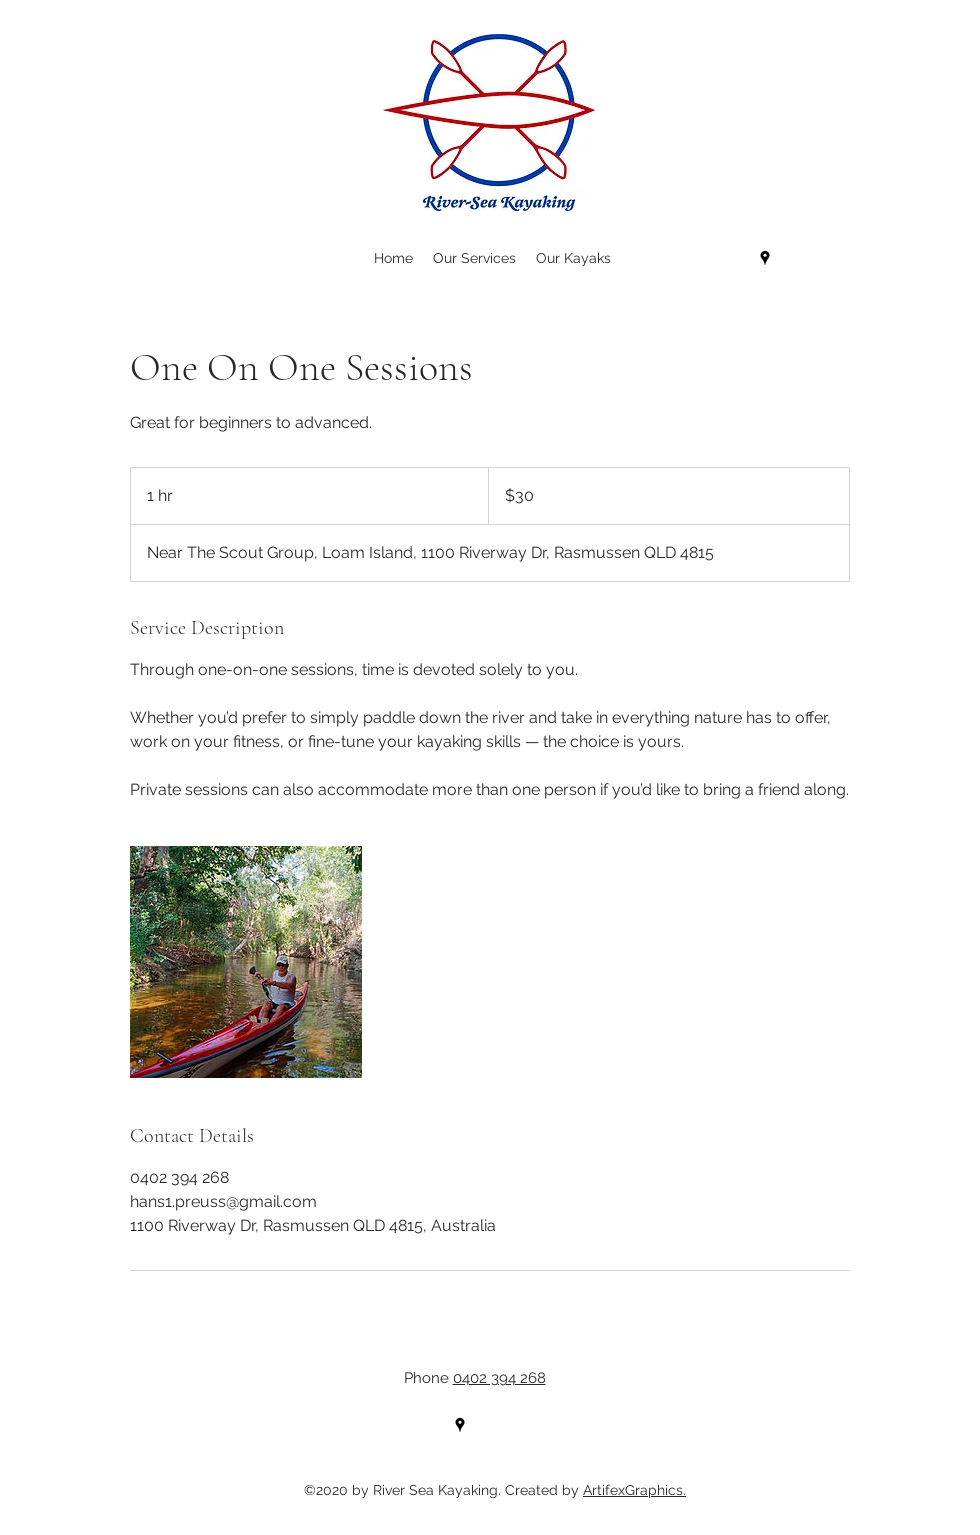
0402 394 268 (499, 1378)
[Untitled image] (246, 962)
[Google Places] (765, 258)
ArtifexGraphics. (634, 1490)
